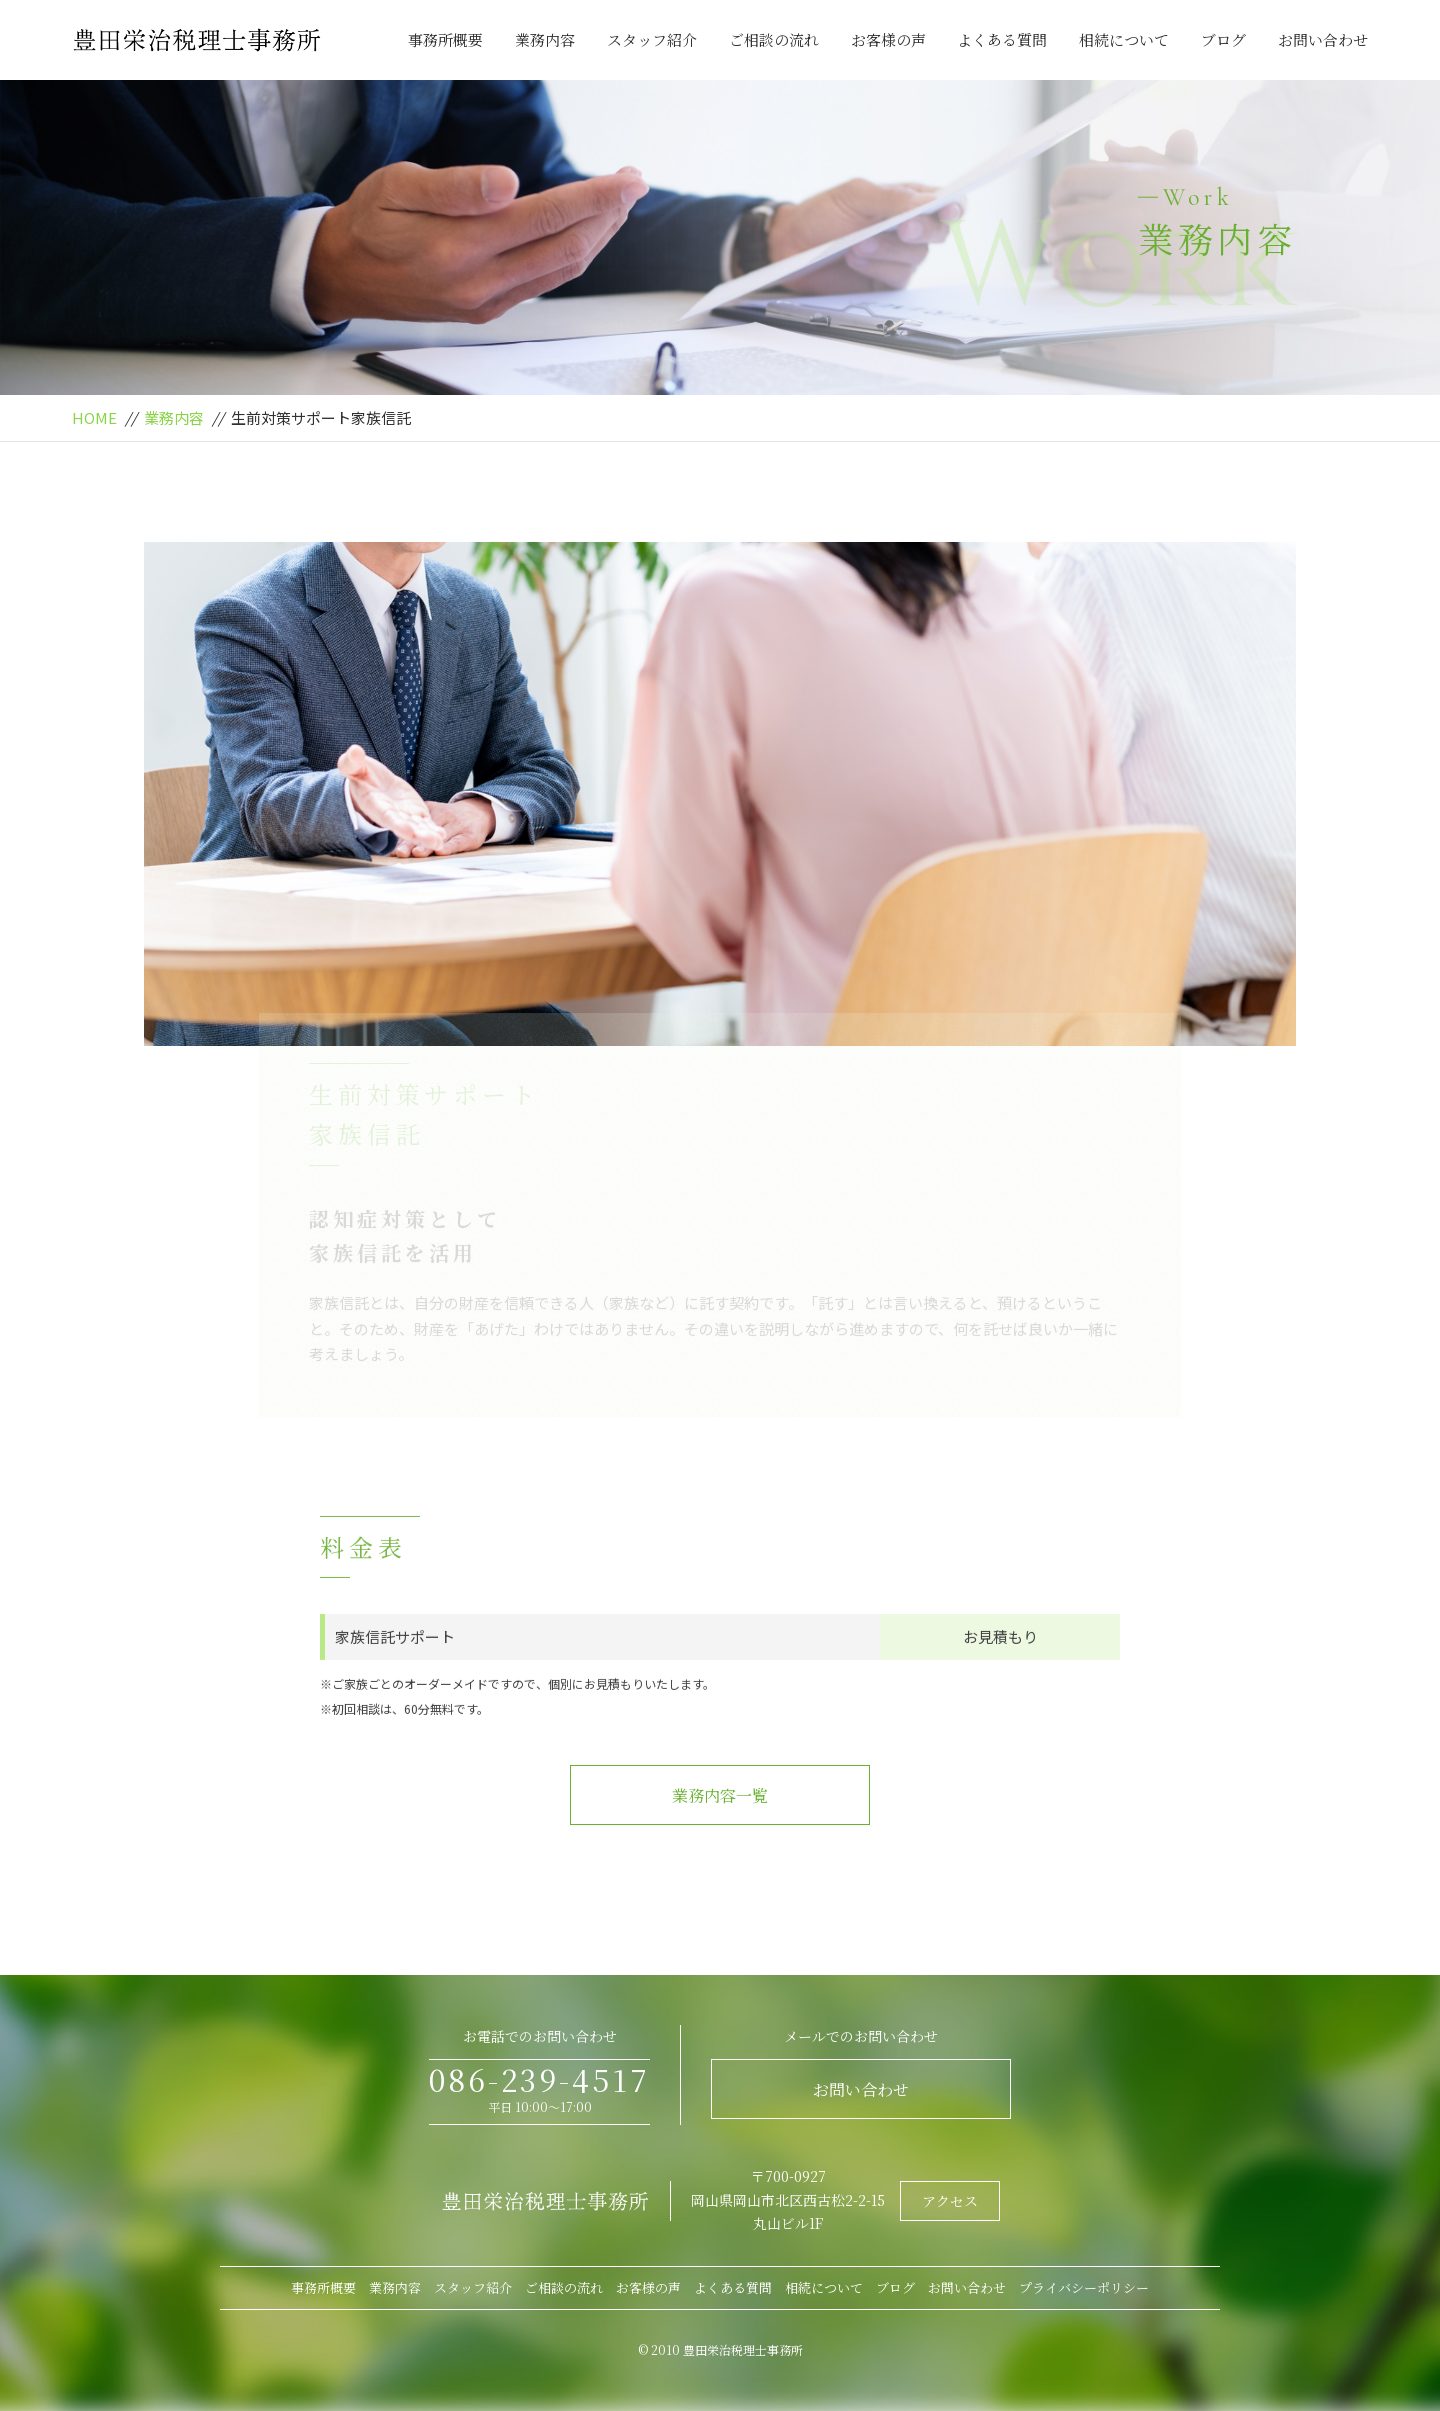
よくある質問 (1002, 39)
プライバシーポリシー (1084, 2287)
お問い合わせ (1323, 39)
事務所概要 (445, 39)
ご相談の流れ (774, 39)
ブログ (1223, 39)
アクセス (950, 2201)
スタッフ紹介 (652, 39)
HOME (94, 417)
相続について (1124, 39)
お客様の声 (888, 39)
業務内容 (545, 39)
